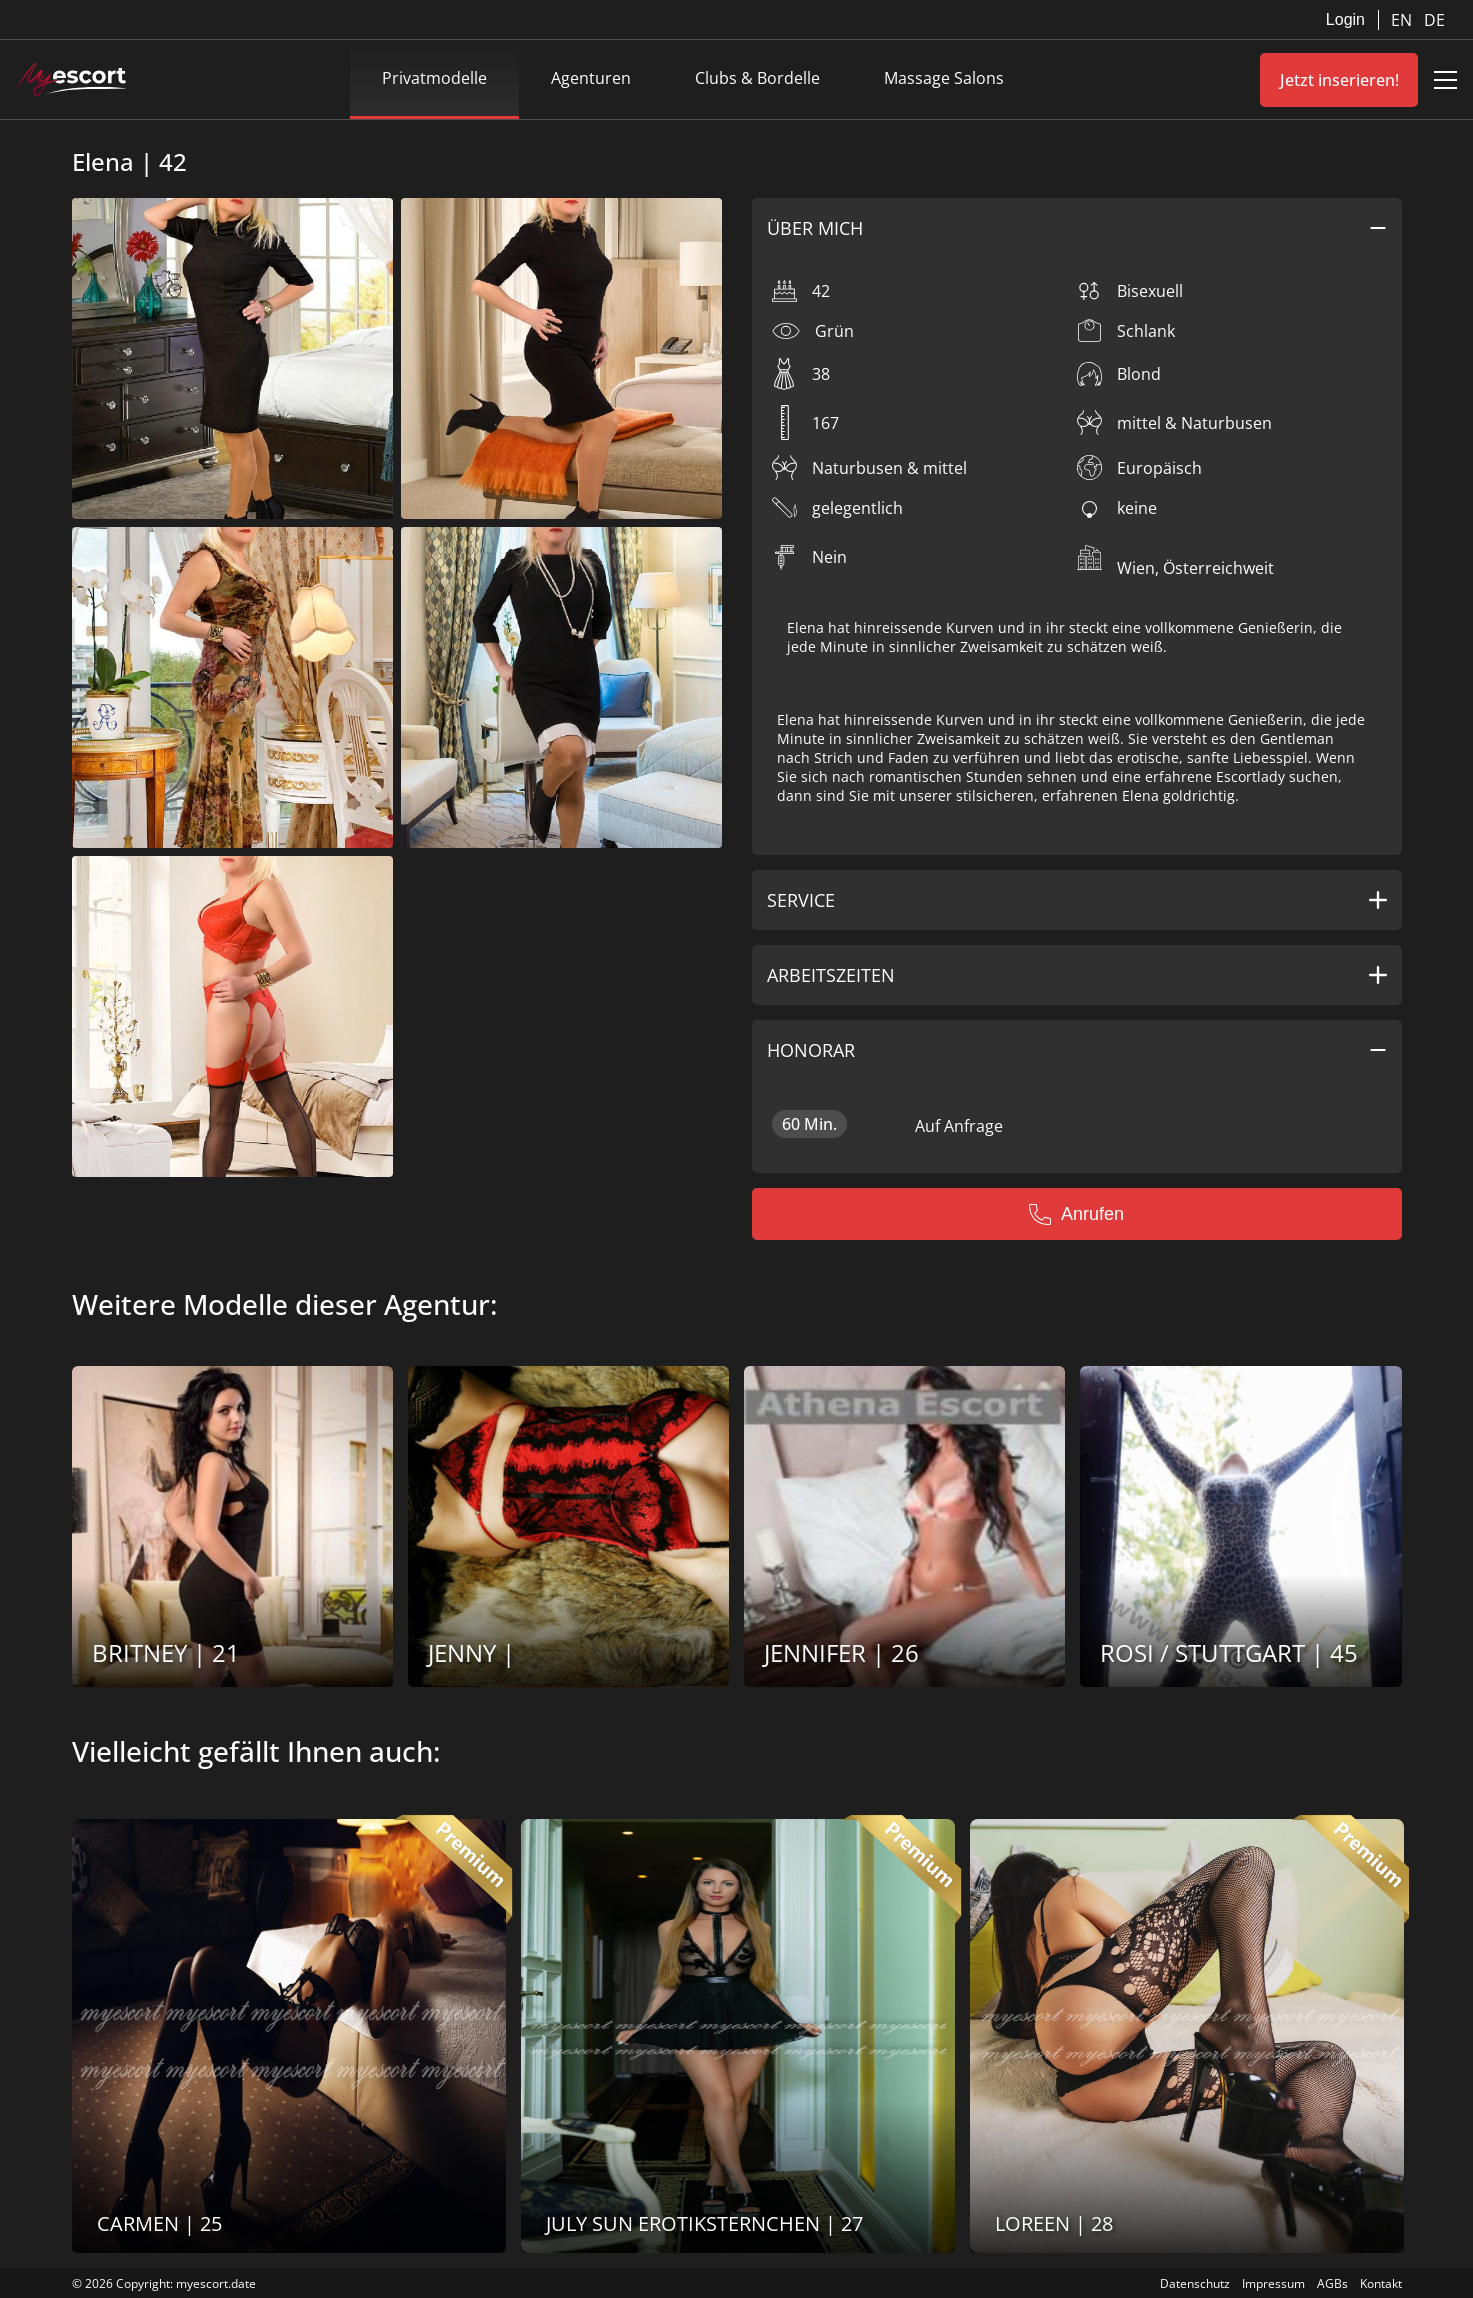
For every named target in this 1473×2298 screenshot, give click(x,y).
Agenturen (591, 78)
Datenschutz (1195, 2283)
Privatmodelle (434, 78)
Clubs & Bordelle (757, 78)
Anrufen (1076, 1214)
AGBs (1332, 2283)
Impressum (1273, 2283)
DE (1434, 20)
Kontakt (1381, 2283)
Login (1345, 19)
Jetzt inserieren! (1339, 80)
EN (1403, 20)
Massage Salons (944, 78)
